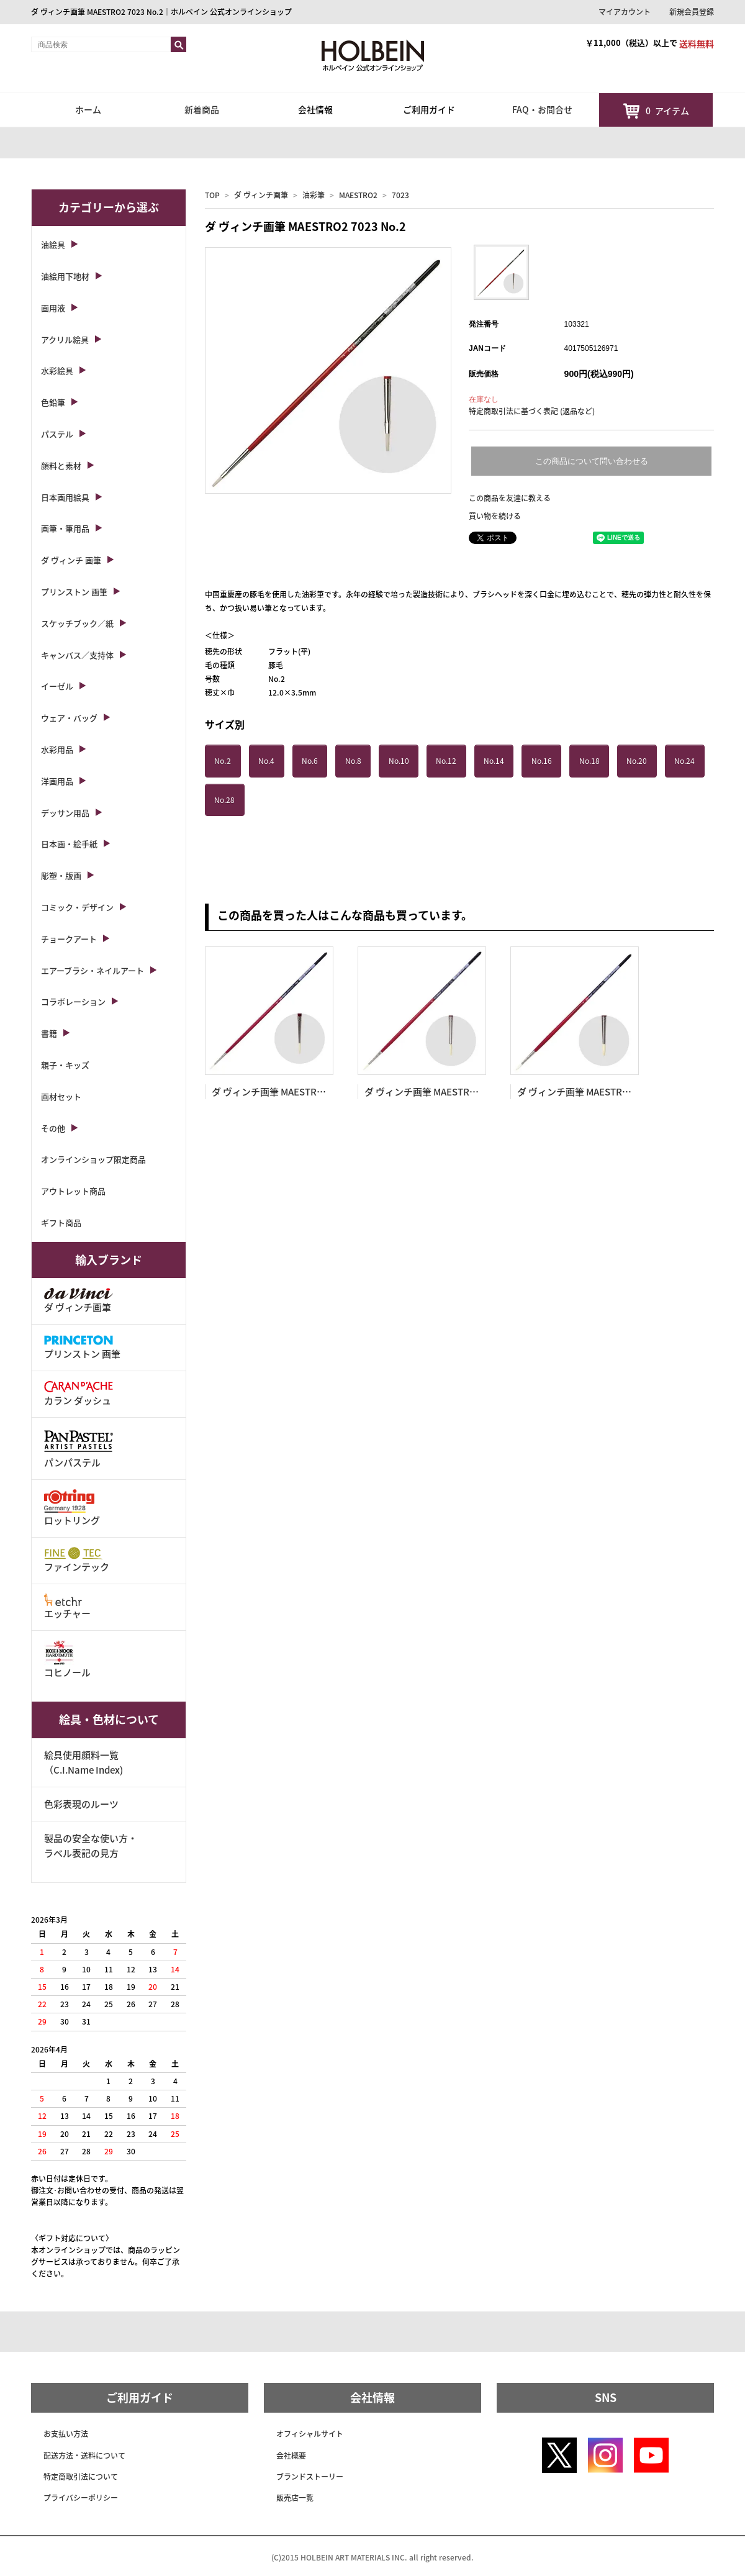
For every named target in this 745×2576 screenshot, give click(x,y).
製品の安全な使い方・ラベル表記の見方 (90, 1845)
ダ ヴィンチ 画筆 (71, 560)
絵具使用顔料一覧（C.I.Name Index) (83, 1762)
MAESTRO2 (358, 195)
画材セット (61, 1096)
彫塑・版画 (61, 875)
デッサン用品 (65, 813)
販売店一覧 (295, 2497)
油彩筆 (313, 195)
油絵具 (53, 244)
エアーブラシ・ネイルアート (92, 970)
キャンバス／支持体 (77, 655)
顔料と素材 (61, 465)
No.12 (446, 760)
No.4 (266, 760)
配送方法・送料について (84, 2455)
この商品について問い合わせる (591, 461)
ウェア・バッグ (69, 717)
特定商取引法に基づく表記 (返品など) (532, 411)
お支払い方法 (65, 2433)
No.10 (399, 760)
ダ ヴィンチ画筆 (261, 195)
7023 (400, 195)
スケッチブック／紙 (77, 623)
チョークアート (69, 939)
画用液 (53, 308)
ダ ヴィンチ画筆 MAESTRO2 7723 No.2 (294, 1092)
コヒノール (67, 1659)
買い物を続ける (495, 516)
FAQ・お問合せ (542, 109)
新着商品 (201, 109)
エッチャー (67, 1607)
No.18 (589, 760)
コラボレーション (73, 1001)
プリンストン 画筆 (74, 591)
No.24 (684, 760)
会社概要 (291, 2455)
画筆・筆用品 (65, 528)
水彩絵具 (57, 370)
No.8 (353, 760)
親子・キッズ (65, 1065)
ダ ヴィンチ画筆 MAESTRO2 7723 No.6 (599, 1092)
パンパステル (78, 1448)
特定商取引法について (80, 2476)
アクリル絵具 (65, 339)
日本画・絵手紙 (69, 844)
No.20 (636, 760)
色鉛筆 (53, 402)
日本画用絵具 (65, 497)
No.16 (541, 760)
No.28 (224, 799)
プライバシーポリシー (80, 2497)
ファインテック (76, 1560)
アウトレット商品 (73, 1191)
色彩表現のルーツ (81, 1804)
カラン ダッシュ (78, 1394)
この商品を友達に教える (510, 498)
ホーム (88, 109)
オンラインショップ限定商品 (93, 1159)
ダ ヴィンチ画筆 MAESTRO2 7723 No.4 (446, 1092)
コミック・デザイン (77, 907)
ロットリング (72, 1508)
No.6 (310, 760)
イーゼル (57, 686)
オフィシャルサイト (309, 2433)
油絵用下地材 (65, 276)
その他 (53, 1128)
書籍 (49, 1033)
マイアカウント (624, 11)
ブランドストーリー (309, 2476)
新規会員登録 (691, 11)
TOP (212, 195)
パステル (57, 434)
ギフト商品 (61, 1222)
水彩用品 (57, 749)
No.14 (494, 760)
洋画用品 (57, 781)
